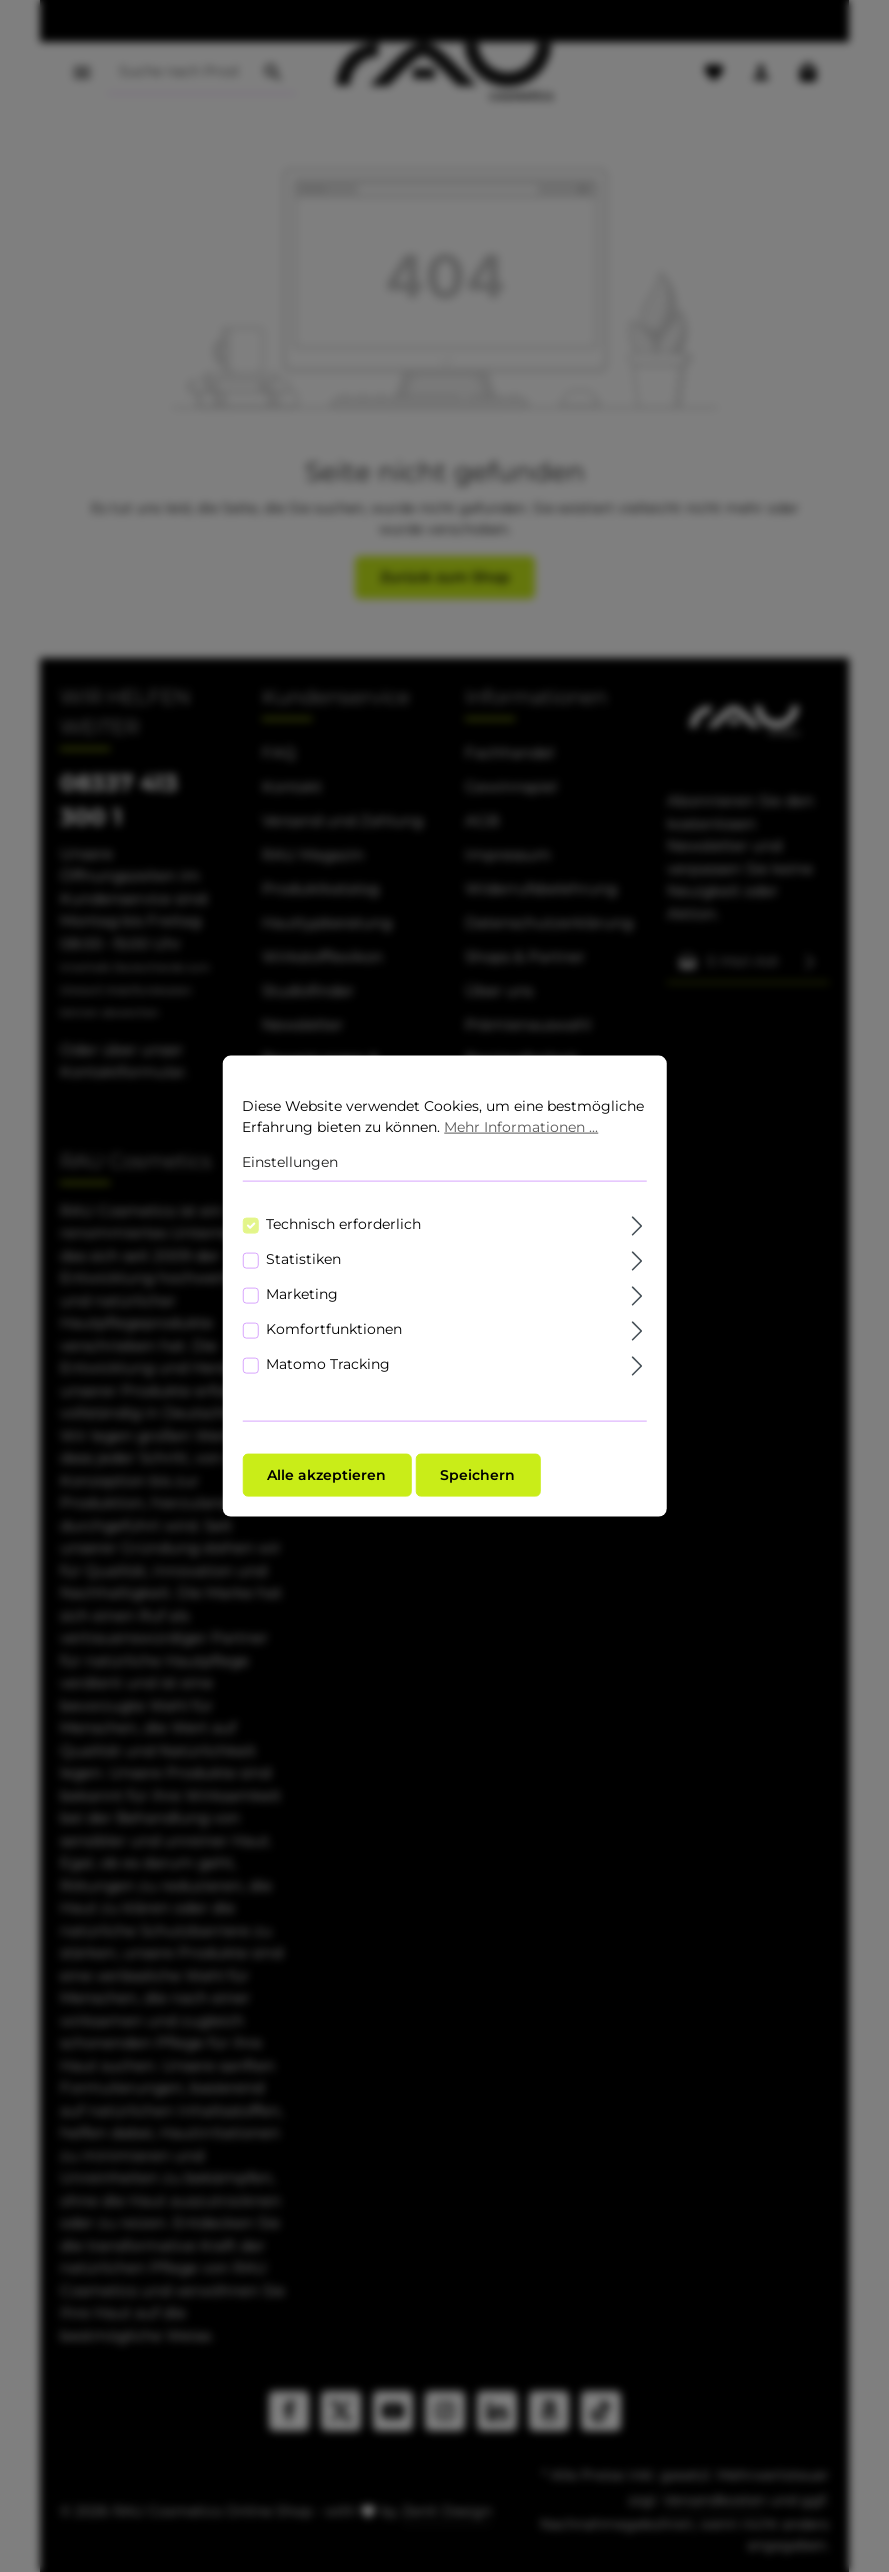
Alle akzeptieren (326, 1474)
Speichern (477, 1474)
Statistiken (303, 1258)
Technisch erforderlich (343, 1223)
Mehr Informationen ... (521, 1127)
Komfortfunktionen (334, 1328)
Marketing (302, 1293)
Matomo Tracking (328, 1363)
